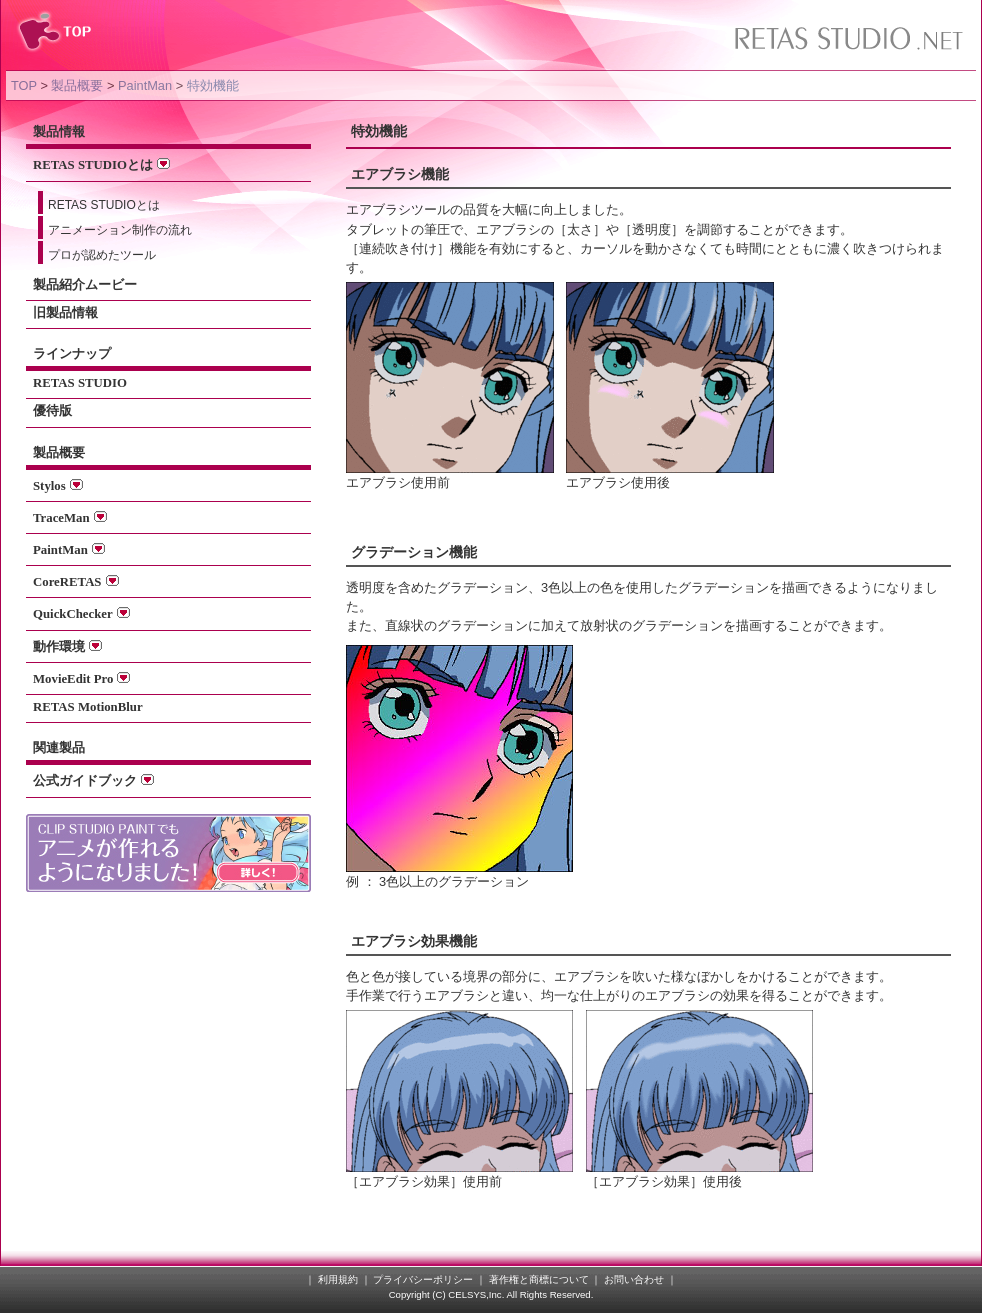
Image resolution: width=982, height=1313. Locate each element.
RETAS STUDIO (80, 383)
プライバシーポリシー (423, 1279)
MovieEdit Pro (81, 679)
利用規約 (338, 1279)
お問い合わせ (634, 1279)
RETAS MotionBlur (88, 707)
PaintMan (145, 85)
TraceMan (70, 518)
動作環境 (67, 647)
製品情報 (59, 132)
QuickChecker (81, 614)
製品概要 (77, 85)
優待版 (52, 411)
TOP (24, 85)
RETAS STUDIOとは (101, 165)
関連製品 (59, 748)
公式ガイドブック (93, 781)
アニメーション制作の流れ (120, 230)
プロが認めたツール (102, 255)
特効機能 (213, 85)
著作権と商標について (539, 1279)
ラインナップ (72, 354)
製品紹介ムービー (85, 285)
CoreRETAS (76, 582)
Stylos (58, 486)
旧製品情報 (65, 313)
